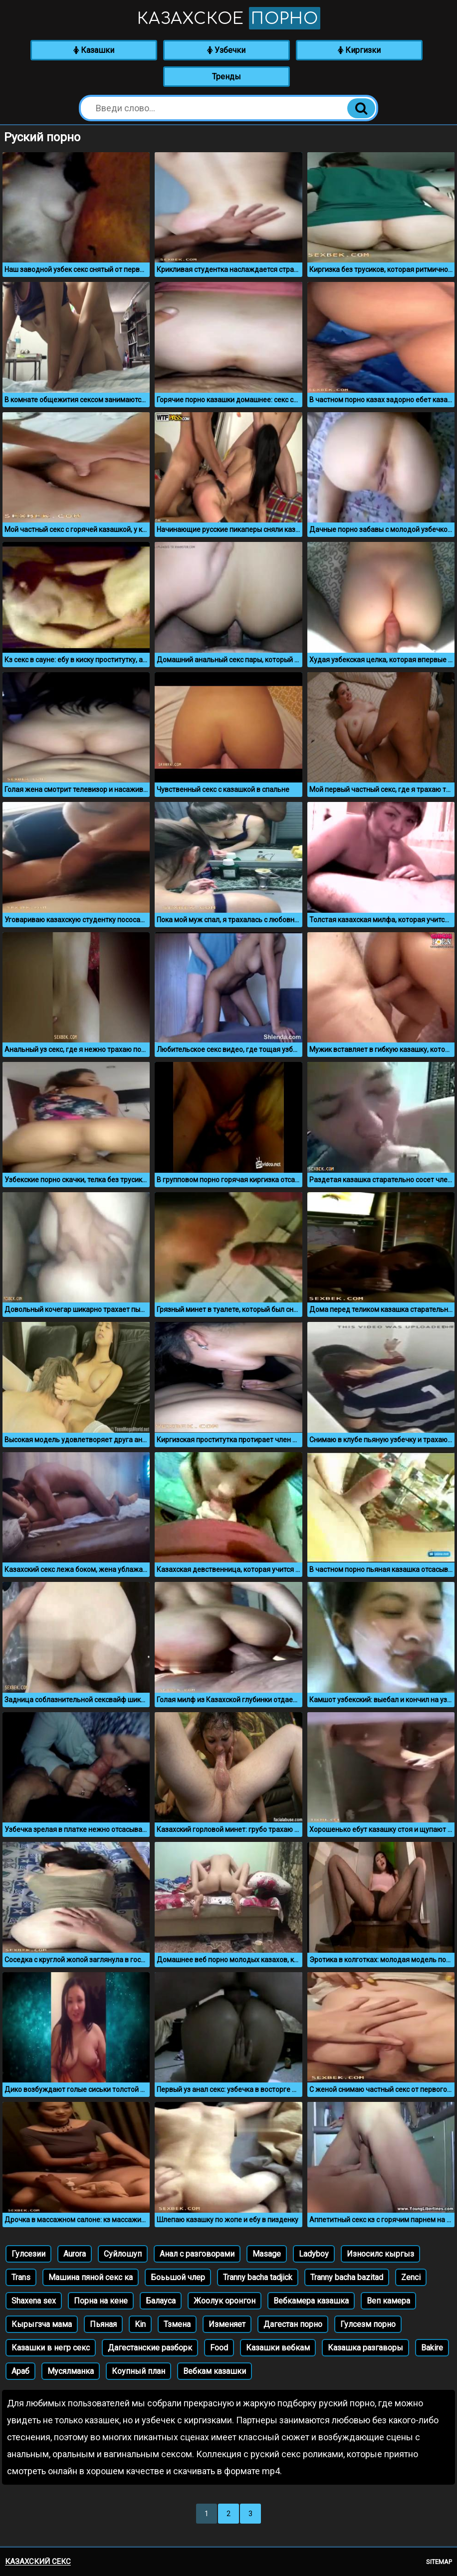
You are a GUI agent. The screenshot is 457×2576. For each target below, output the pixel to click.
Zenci (411, 2277)
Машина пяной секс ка (90, 2277)
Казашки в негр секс (50, 2347)
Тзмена (177, 2324)
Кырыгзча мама (41, 2324)
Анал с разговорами (197, 2254)
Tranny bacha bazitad (346, 2277)
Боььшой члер (178, 2277)
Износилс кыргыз (380, 2254)
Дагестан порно (292, 2324)
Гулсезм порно (368, 2324)
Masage (266, 2254)
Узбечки (226, 50)
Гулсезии (28, 2254)
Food (219, 2347)
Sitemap (439, 2562)
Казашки (93, 50)
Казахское (228, 18)
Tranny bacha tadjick (257, 2277)
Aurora (74, 2254)
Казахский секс (38, 2561)
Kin (140, 2324)
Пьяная (103, 2324)
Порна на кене (101, 2301)
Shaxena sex (33, 2301)
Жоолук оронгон (224, 2301)
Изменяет (227, 2324)
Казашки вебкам (278, 2347)
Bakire (432, 2347)
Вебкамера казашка (311, 2301)
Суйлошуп (123, 2254)
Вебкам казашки (214, 2371)
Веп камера (388, 2301)
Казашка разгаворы (365, 2347)
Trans (20, 2277)
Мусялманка (70, 2371)
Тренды (226, 76)
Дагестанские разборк (150, 2347)
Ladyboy (314, 2254)
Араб (20, 2371)
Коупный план (138, 2371)
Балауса (161, 2301)
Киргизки (359, 50)
